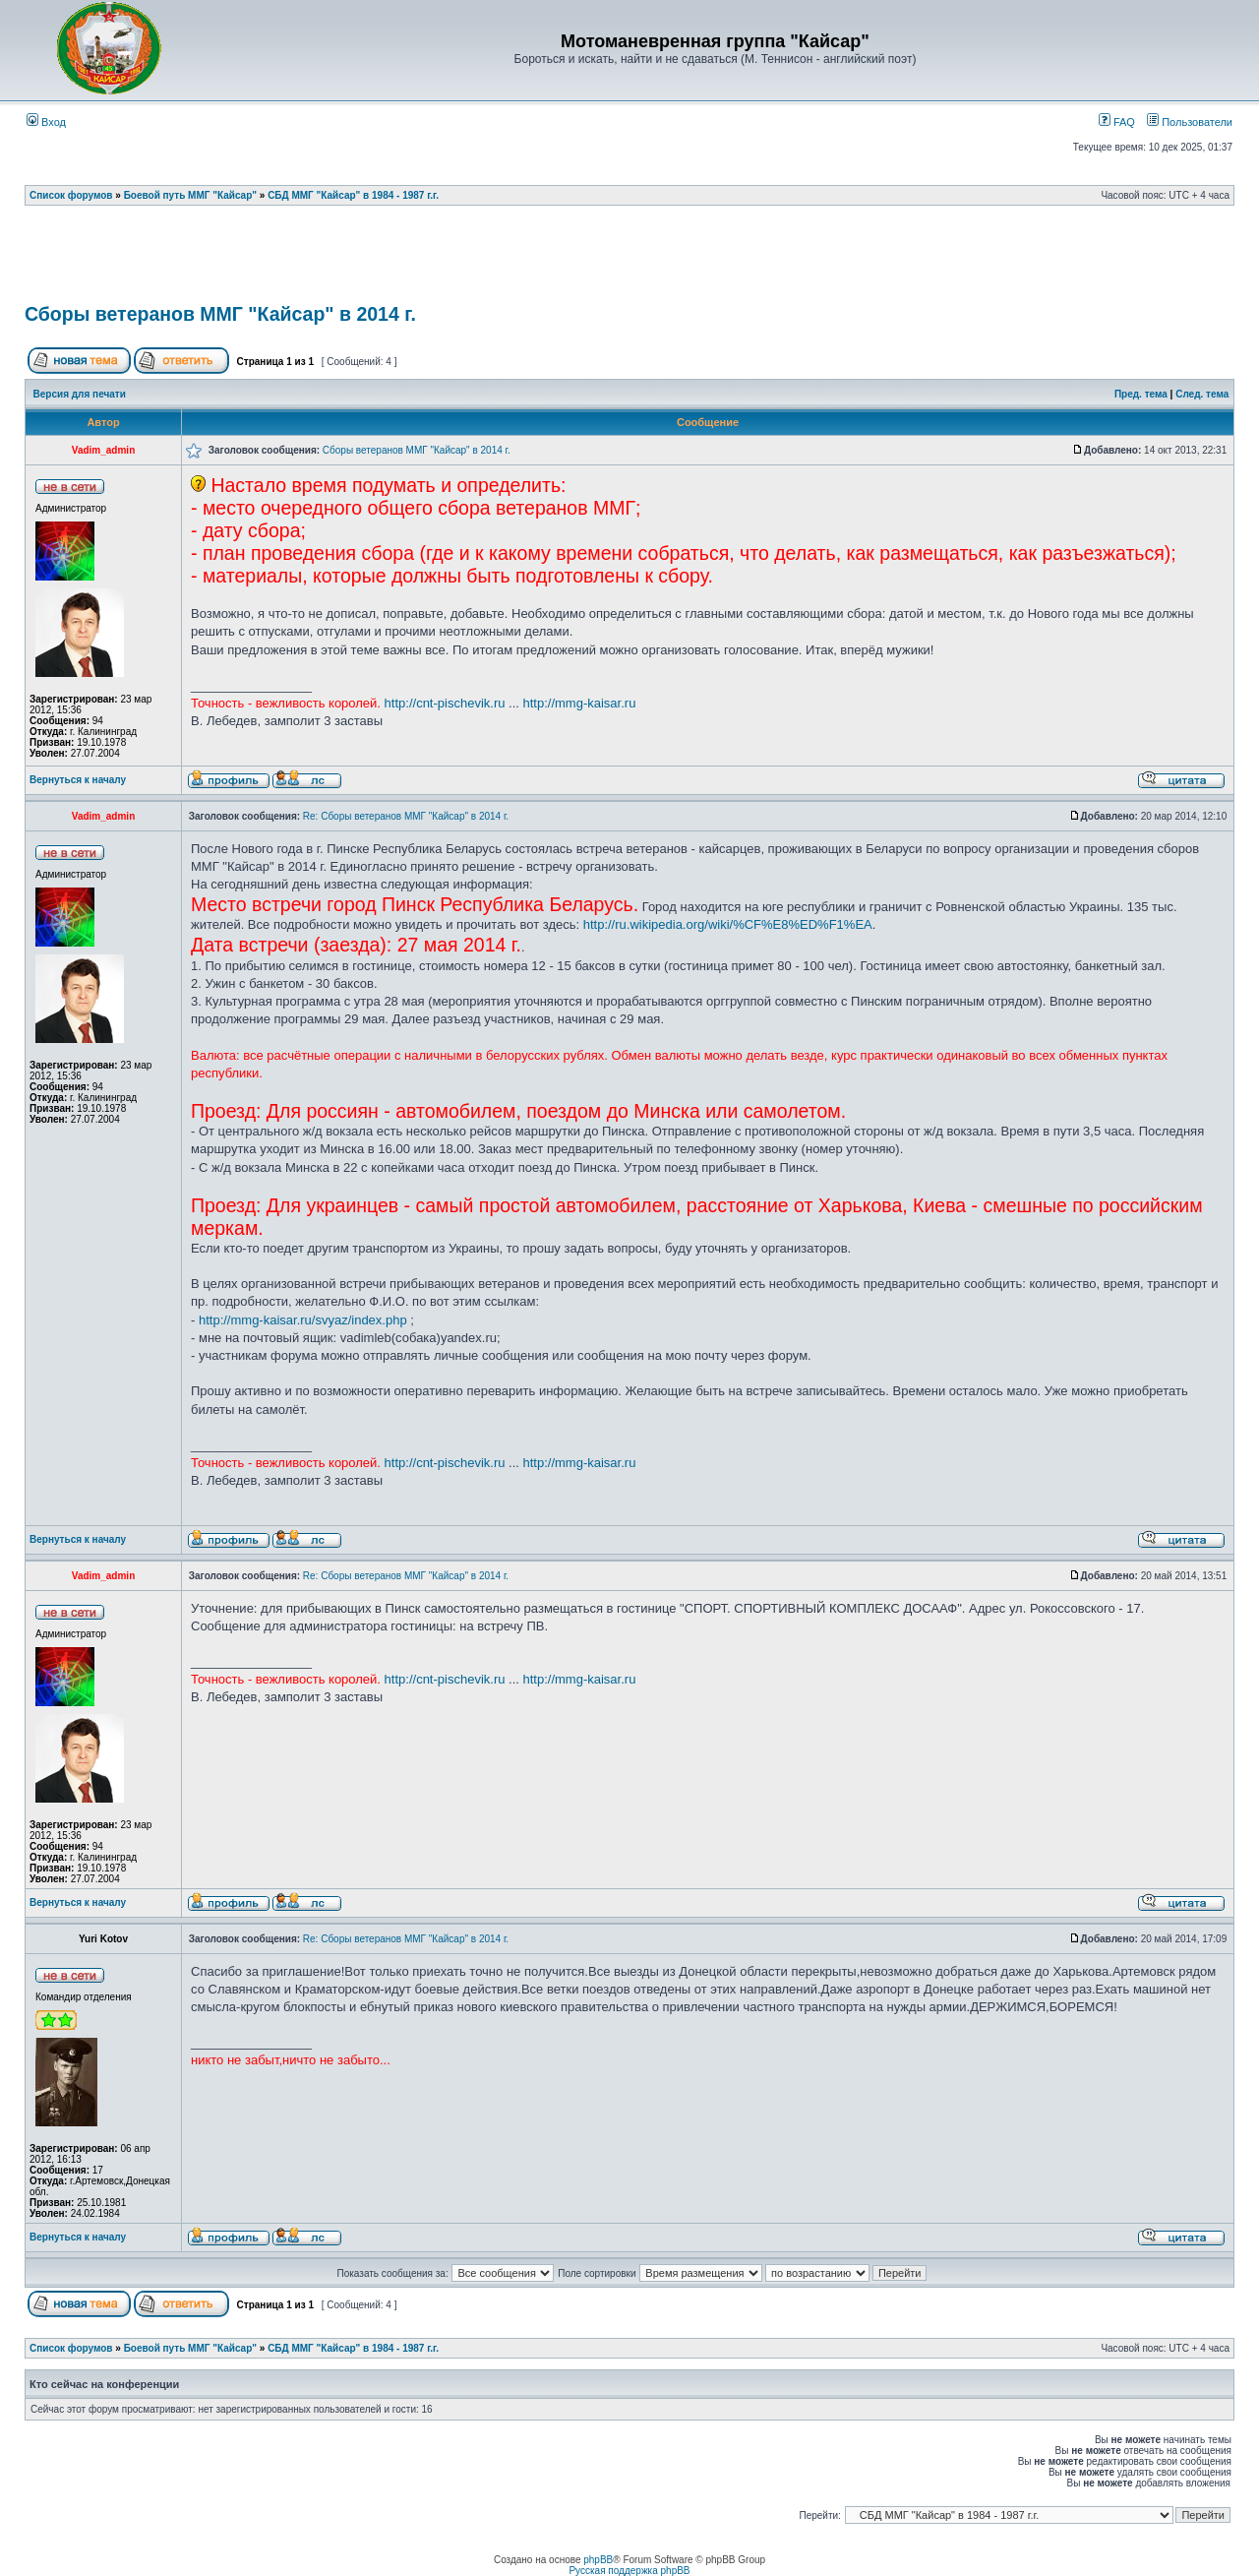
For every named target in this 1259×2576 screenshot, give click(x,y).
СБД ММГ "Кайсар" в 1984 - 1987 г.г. (353, 195)
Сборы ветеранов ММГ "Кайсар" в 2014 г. (220, 314)
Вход (46, 122)
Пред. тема (1141, 394)
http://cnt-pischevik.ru (445, 703)
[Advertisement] (629, 260)
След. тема (1202, 394)
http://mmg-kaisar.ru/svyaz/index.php (303, 1320)
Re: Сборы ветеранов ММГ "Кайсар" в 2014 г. (406, 816)
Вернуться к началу (78, 779)
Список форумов (71, 195)
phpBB (598, 2559)
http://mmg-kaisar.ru (579, 703)
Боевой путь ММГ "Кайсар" (190, 195)
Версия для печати (79, 394)
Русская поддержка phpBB (629, 2570)
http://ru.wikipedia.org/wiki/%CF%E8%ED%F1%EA (727, 924)
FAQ (1117, 122)
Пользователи (1189, 122)
